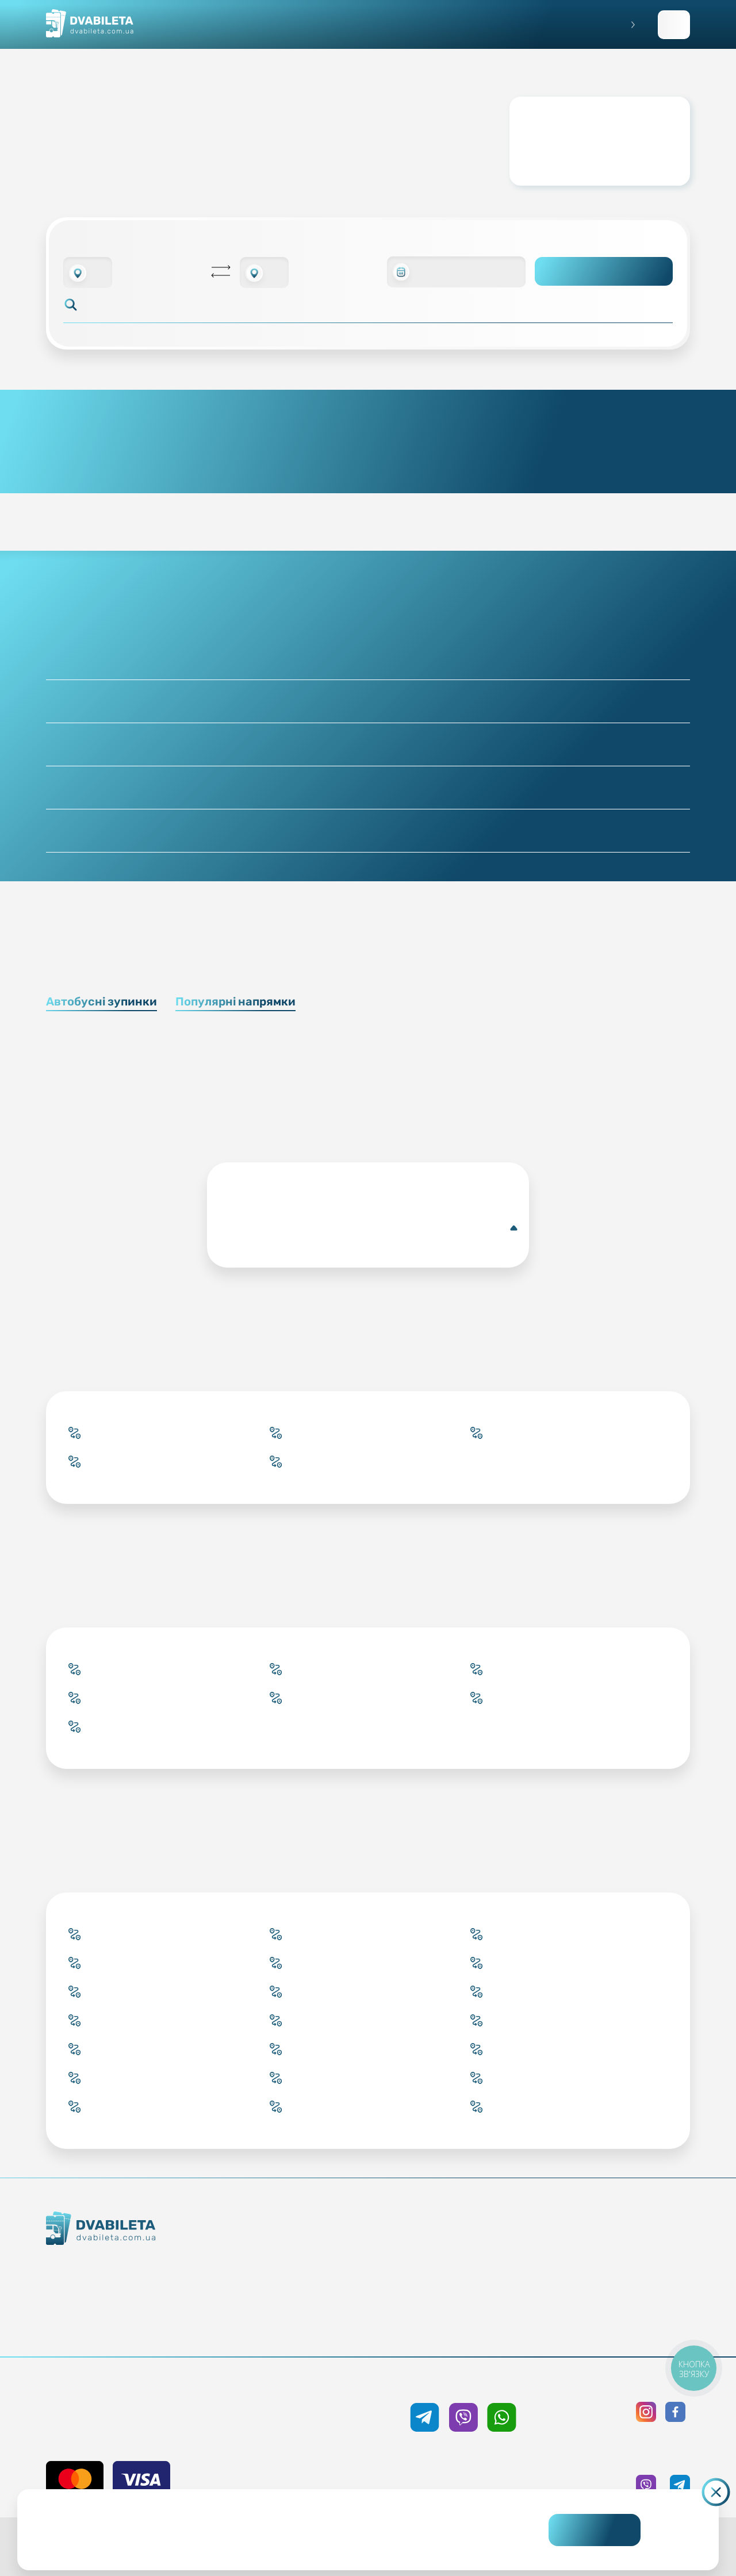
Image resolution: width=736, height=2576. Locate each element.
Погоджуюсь (595, 2530)
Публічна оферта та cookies (621, 2245)
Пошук (604, 271)
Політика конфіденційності (621, 2265)
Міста (314, 2327)
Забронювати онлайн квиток (314, 2265)
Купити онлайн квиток (314, 2245)
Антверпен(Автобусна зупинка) (370, 1227)
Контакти (137, 2287)
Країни (314, 2307)
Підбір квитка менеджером (314, 2286)
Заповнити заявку (674, 24)
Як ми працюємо (137, 2266)
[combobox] (87, 272)
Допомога (467, 2286)
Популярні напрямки (235, 1001)
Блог (467, 2245)
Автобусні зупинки (101, 1001)
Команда (137, 2308)
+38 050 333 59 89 (463, 2383)
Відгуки (467, 2307)
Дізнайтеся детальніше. (288, 2539)
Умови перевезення (467, 2265)
